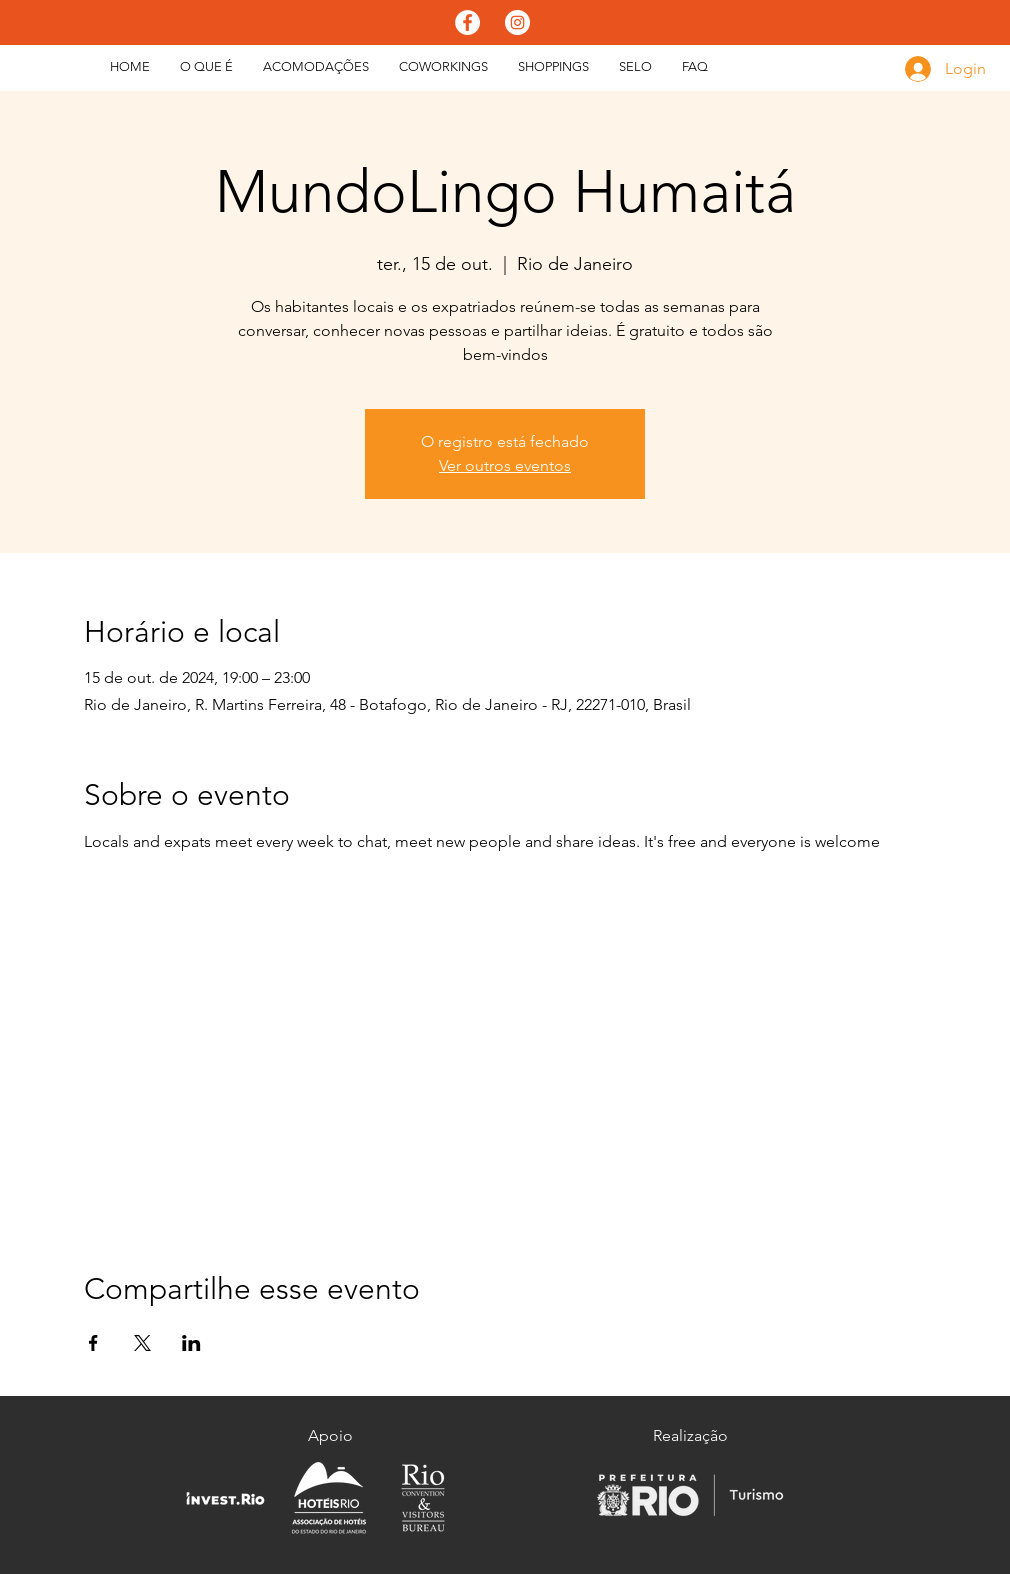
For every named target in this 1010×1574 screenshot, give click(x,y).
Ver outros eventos (505, 465)
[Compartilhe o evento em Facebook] (93, 1343)
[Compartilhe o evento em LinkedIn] (191, 1343)
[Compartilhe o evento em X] (142, 1343)
